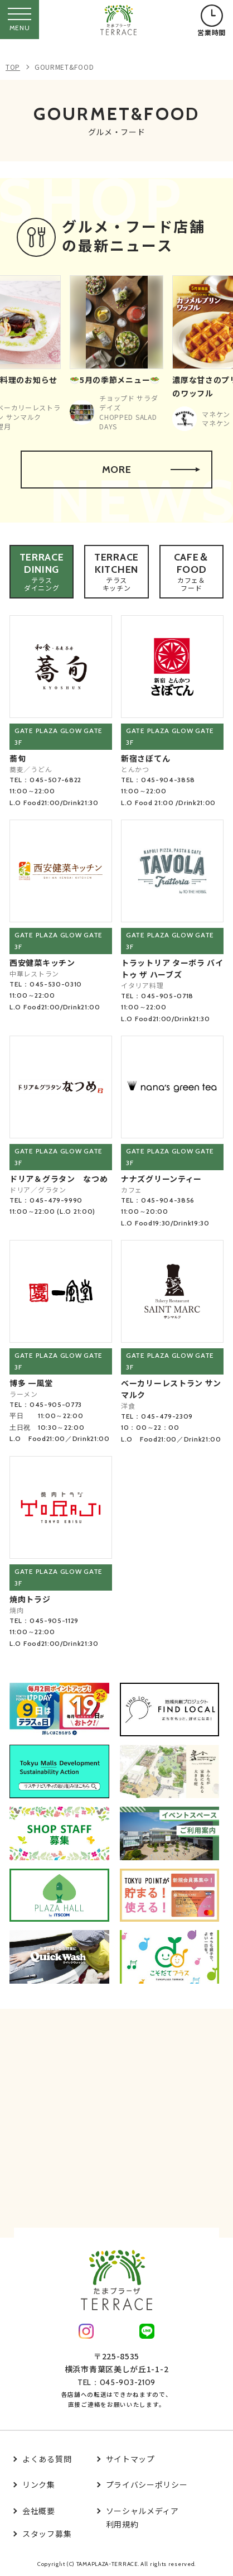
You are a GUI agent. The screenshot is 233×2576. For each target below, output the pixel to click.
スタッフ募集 (46, 2533)
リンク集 (38, 2484)
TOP (13, 66)
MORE (151, 469)
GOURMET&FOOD (64, 66)
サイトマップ (130, 2458)
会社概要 (38, 2510)
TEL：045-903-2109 (116, 2382)
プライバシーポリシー (147, 2484)
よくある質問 (46, 2458)
